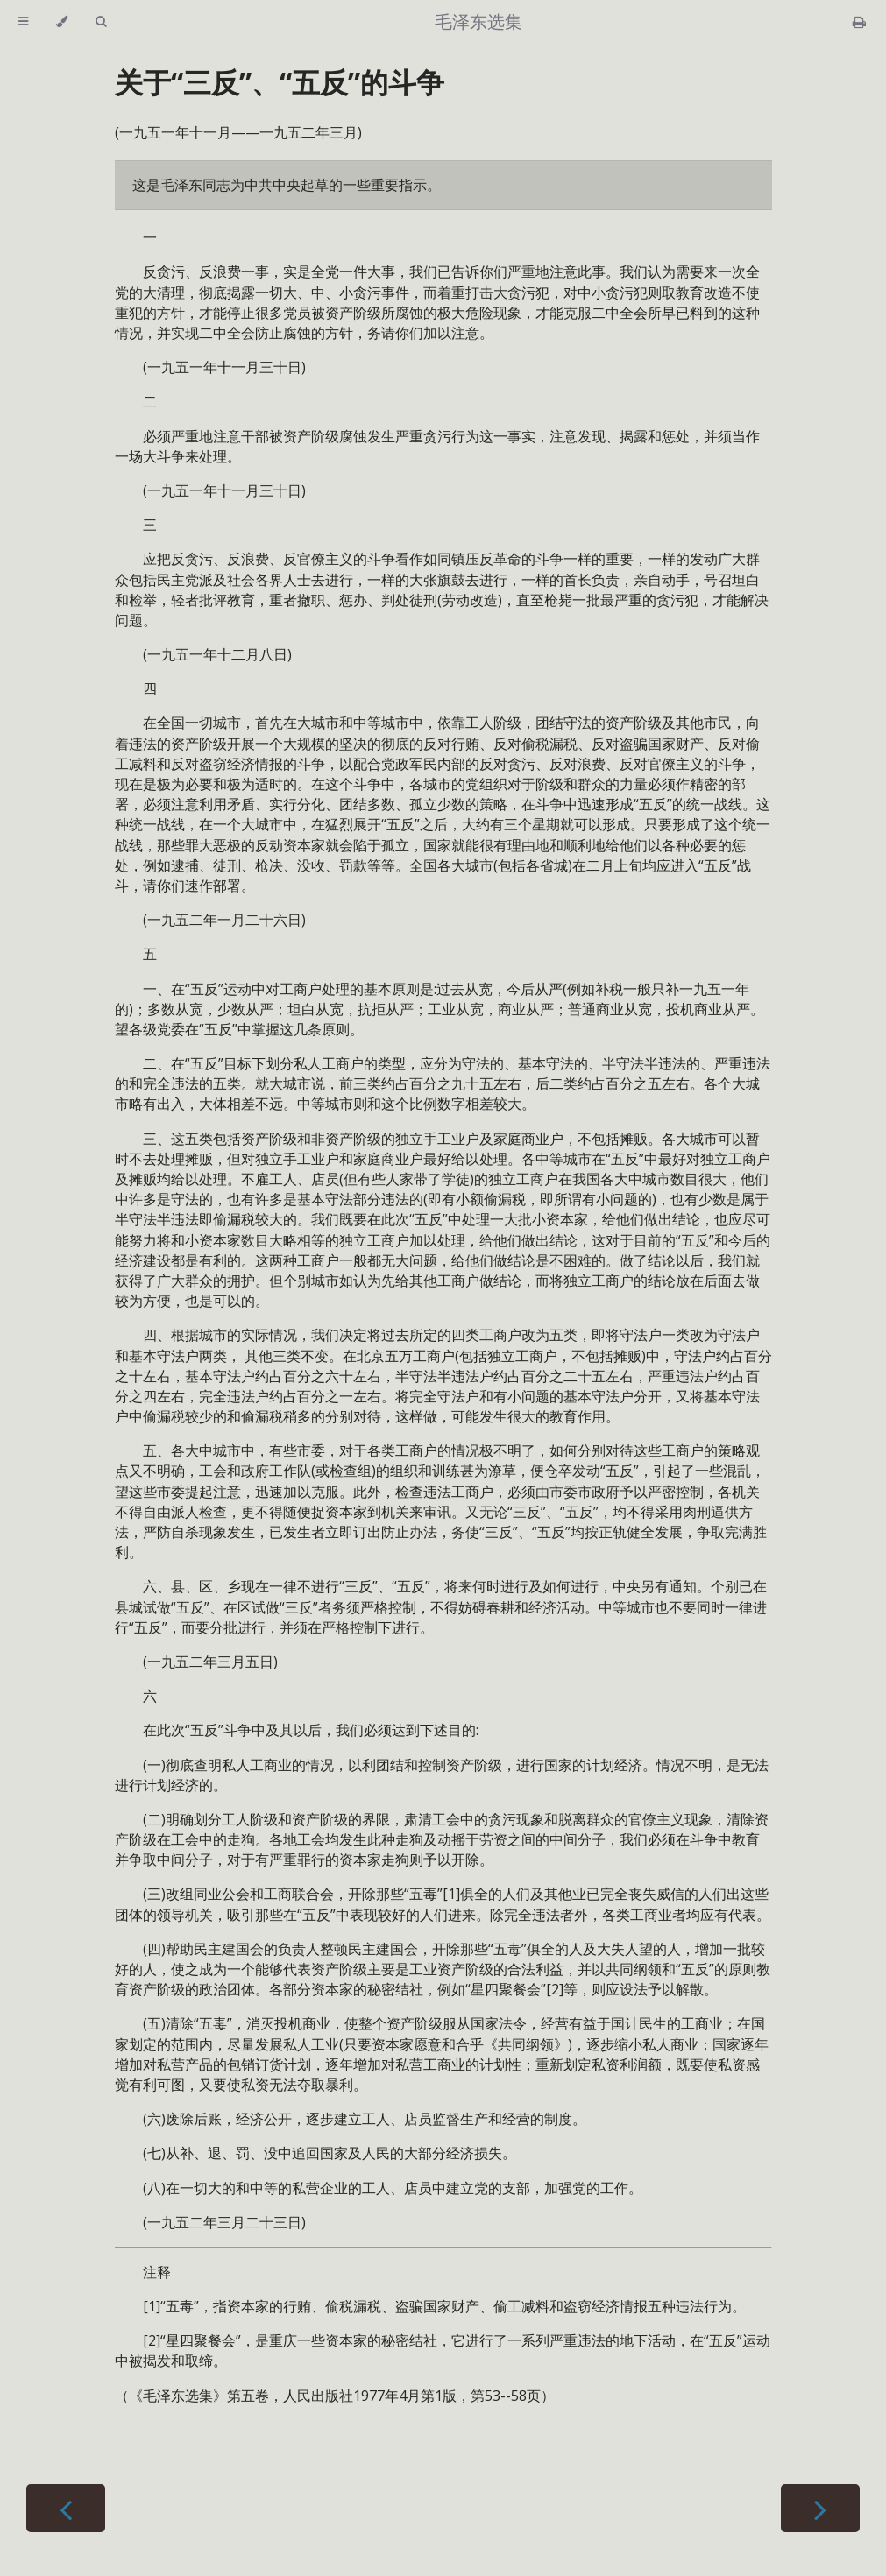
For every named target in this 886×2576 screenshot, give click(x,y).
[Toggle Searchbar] (101, 22)
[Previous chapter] (65, 2508)
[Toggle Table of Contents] (23, 22)
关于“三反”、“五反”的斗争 (279, 82)
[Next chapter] (820, 2508)
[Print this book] (859, 22)
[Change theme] (62, 22)
